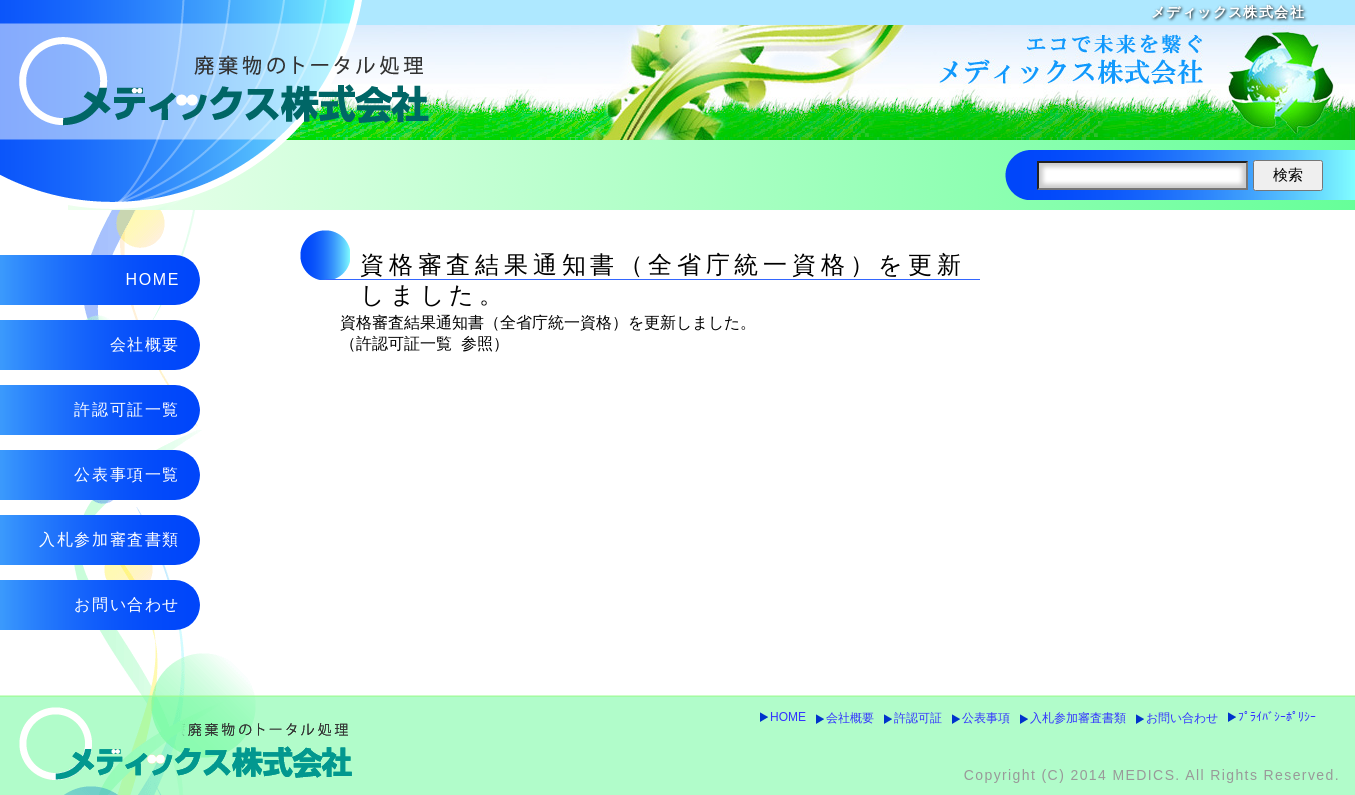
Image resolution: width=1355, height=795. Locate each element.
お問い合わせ (1182, 718)
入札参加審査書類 (1078, 718)
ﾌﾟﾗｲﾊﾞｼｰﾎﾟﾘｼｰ (1277, 717)
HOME (788, 717)
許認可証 (918, 718)
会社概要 (850, 718)
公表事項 (986, 718)
